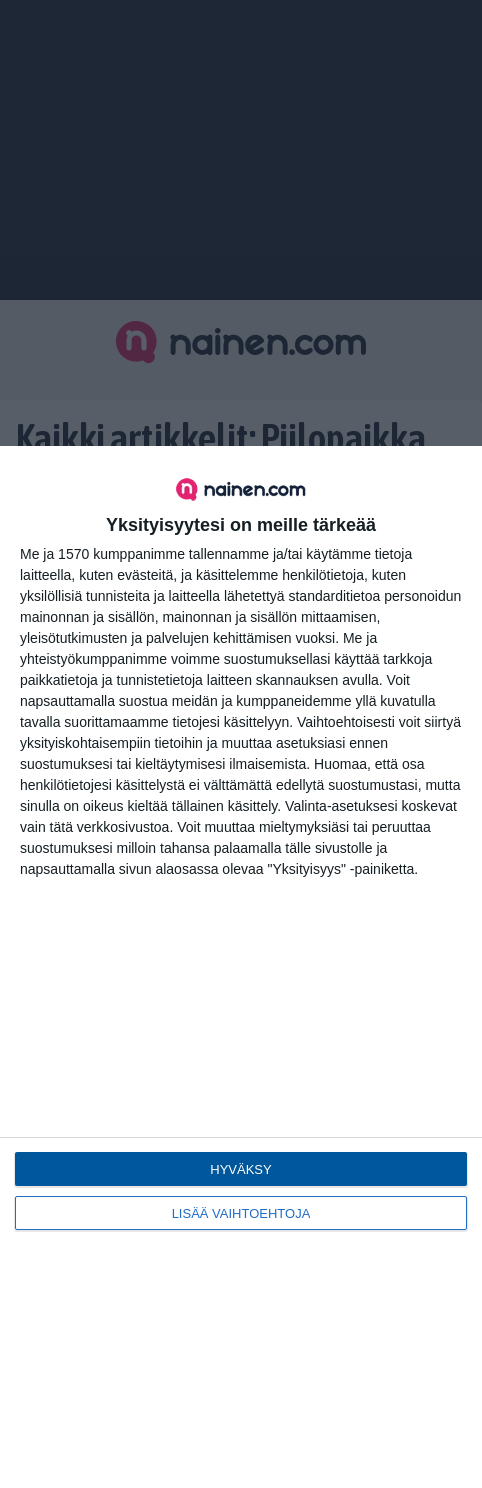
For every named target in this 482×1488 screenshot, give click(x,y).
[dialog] (241, 967)
